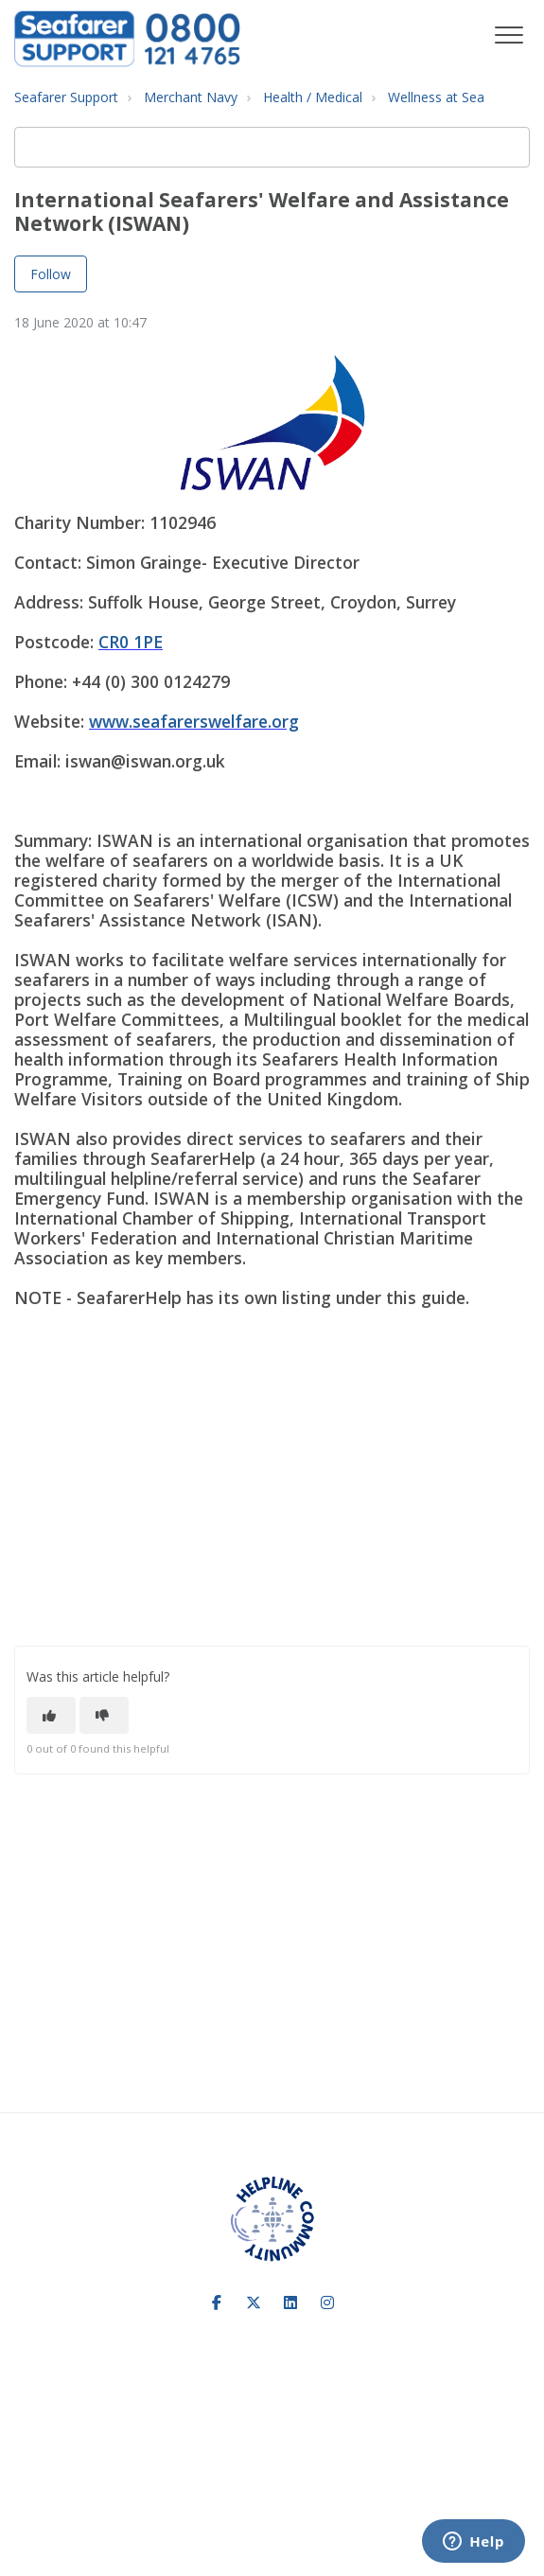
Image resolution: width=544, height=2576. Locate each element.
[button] (508, 35)
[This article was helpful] (51, 1715)
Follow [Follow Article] (50, 274)
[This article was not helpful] (104, 1715)
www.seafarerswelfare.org (194, 721)
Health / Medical (312, 97)
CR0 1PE (130, 641)
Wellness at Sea (436, 97)
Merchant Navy (190, 97)
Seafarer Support (66, 97)
